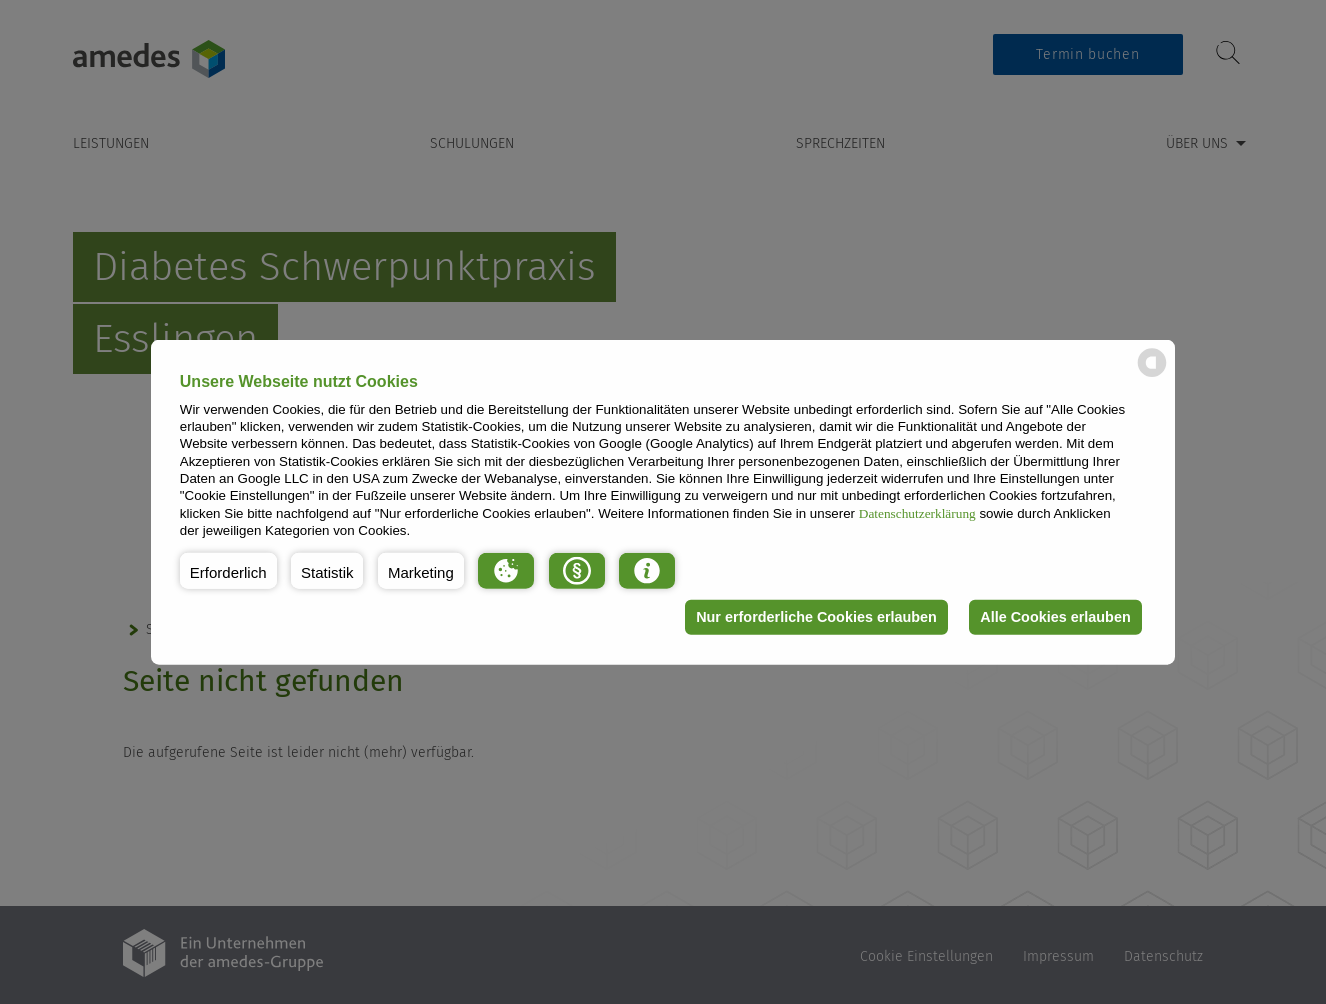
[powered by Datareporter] (1152, 375)
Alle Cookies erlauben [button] (1055, 617)
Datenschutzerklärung (917, 512)
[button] (228, 570)
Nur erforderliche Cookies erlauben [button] (816, 617)
